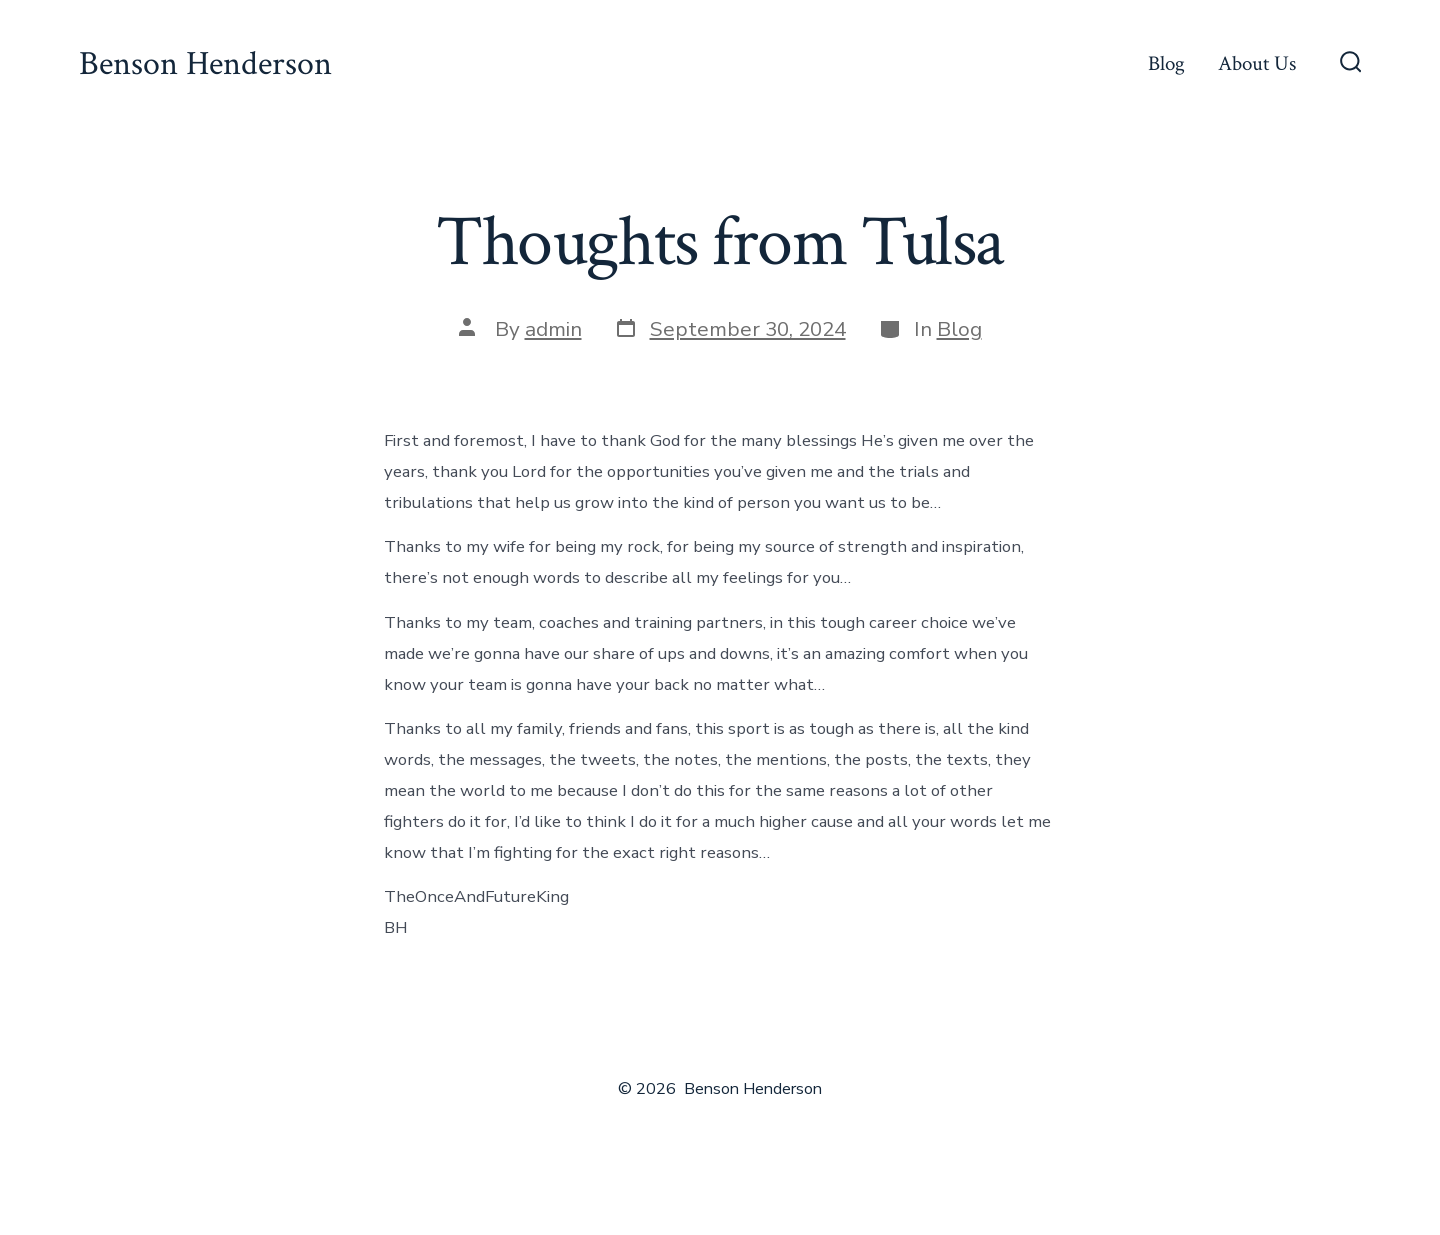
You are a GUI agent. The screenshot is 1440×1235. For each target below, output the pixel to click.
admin (553, 329)
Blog (1166, 63)
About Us (1257, 63)
